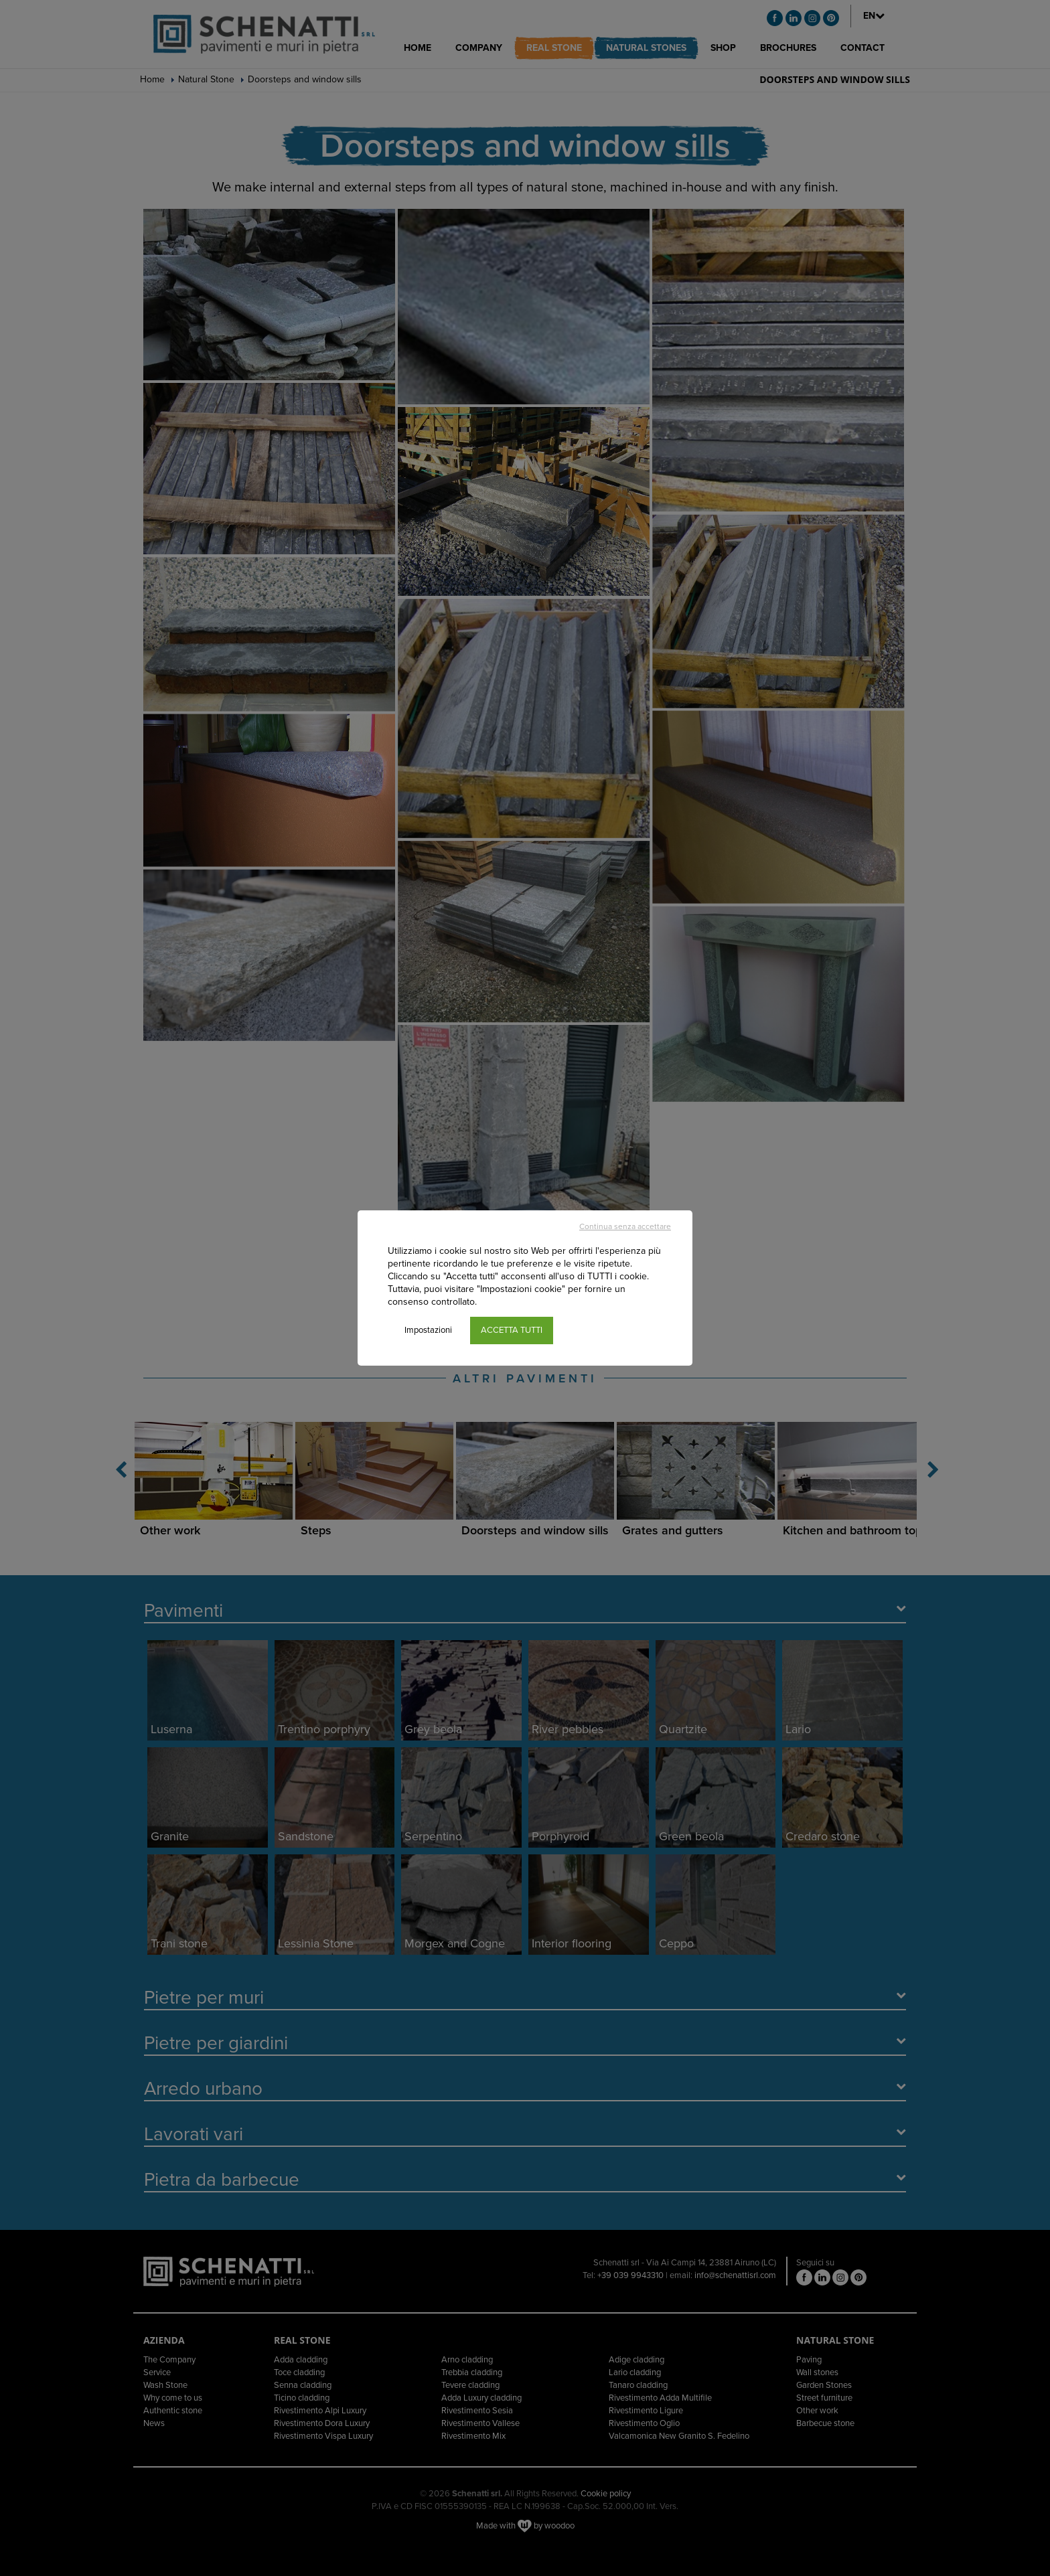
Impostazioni (428, 1330)
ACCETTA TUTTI (511, 1330)
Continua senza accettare (625, 1226)
